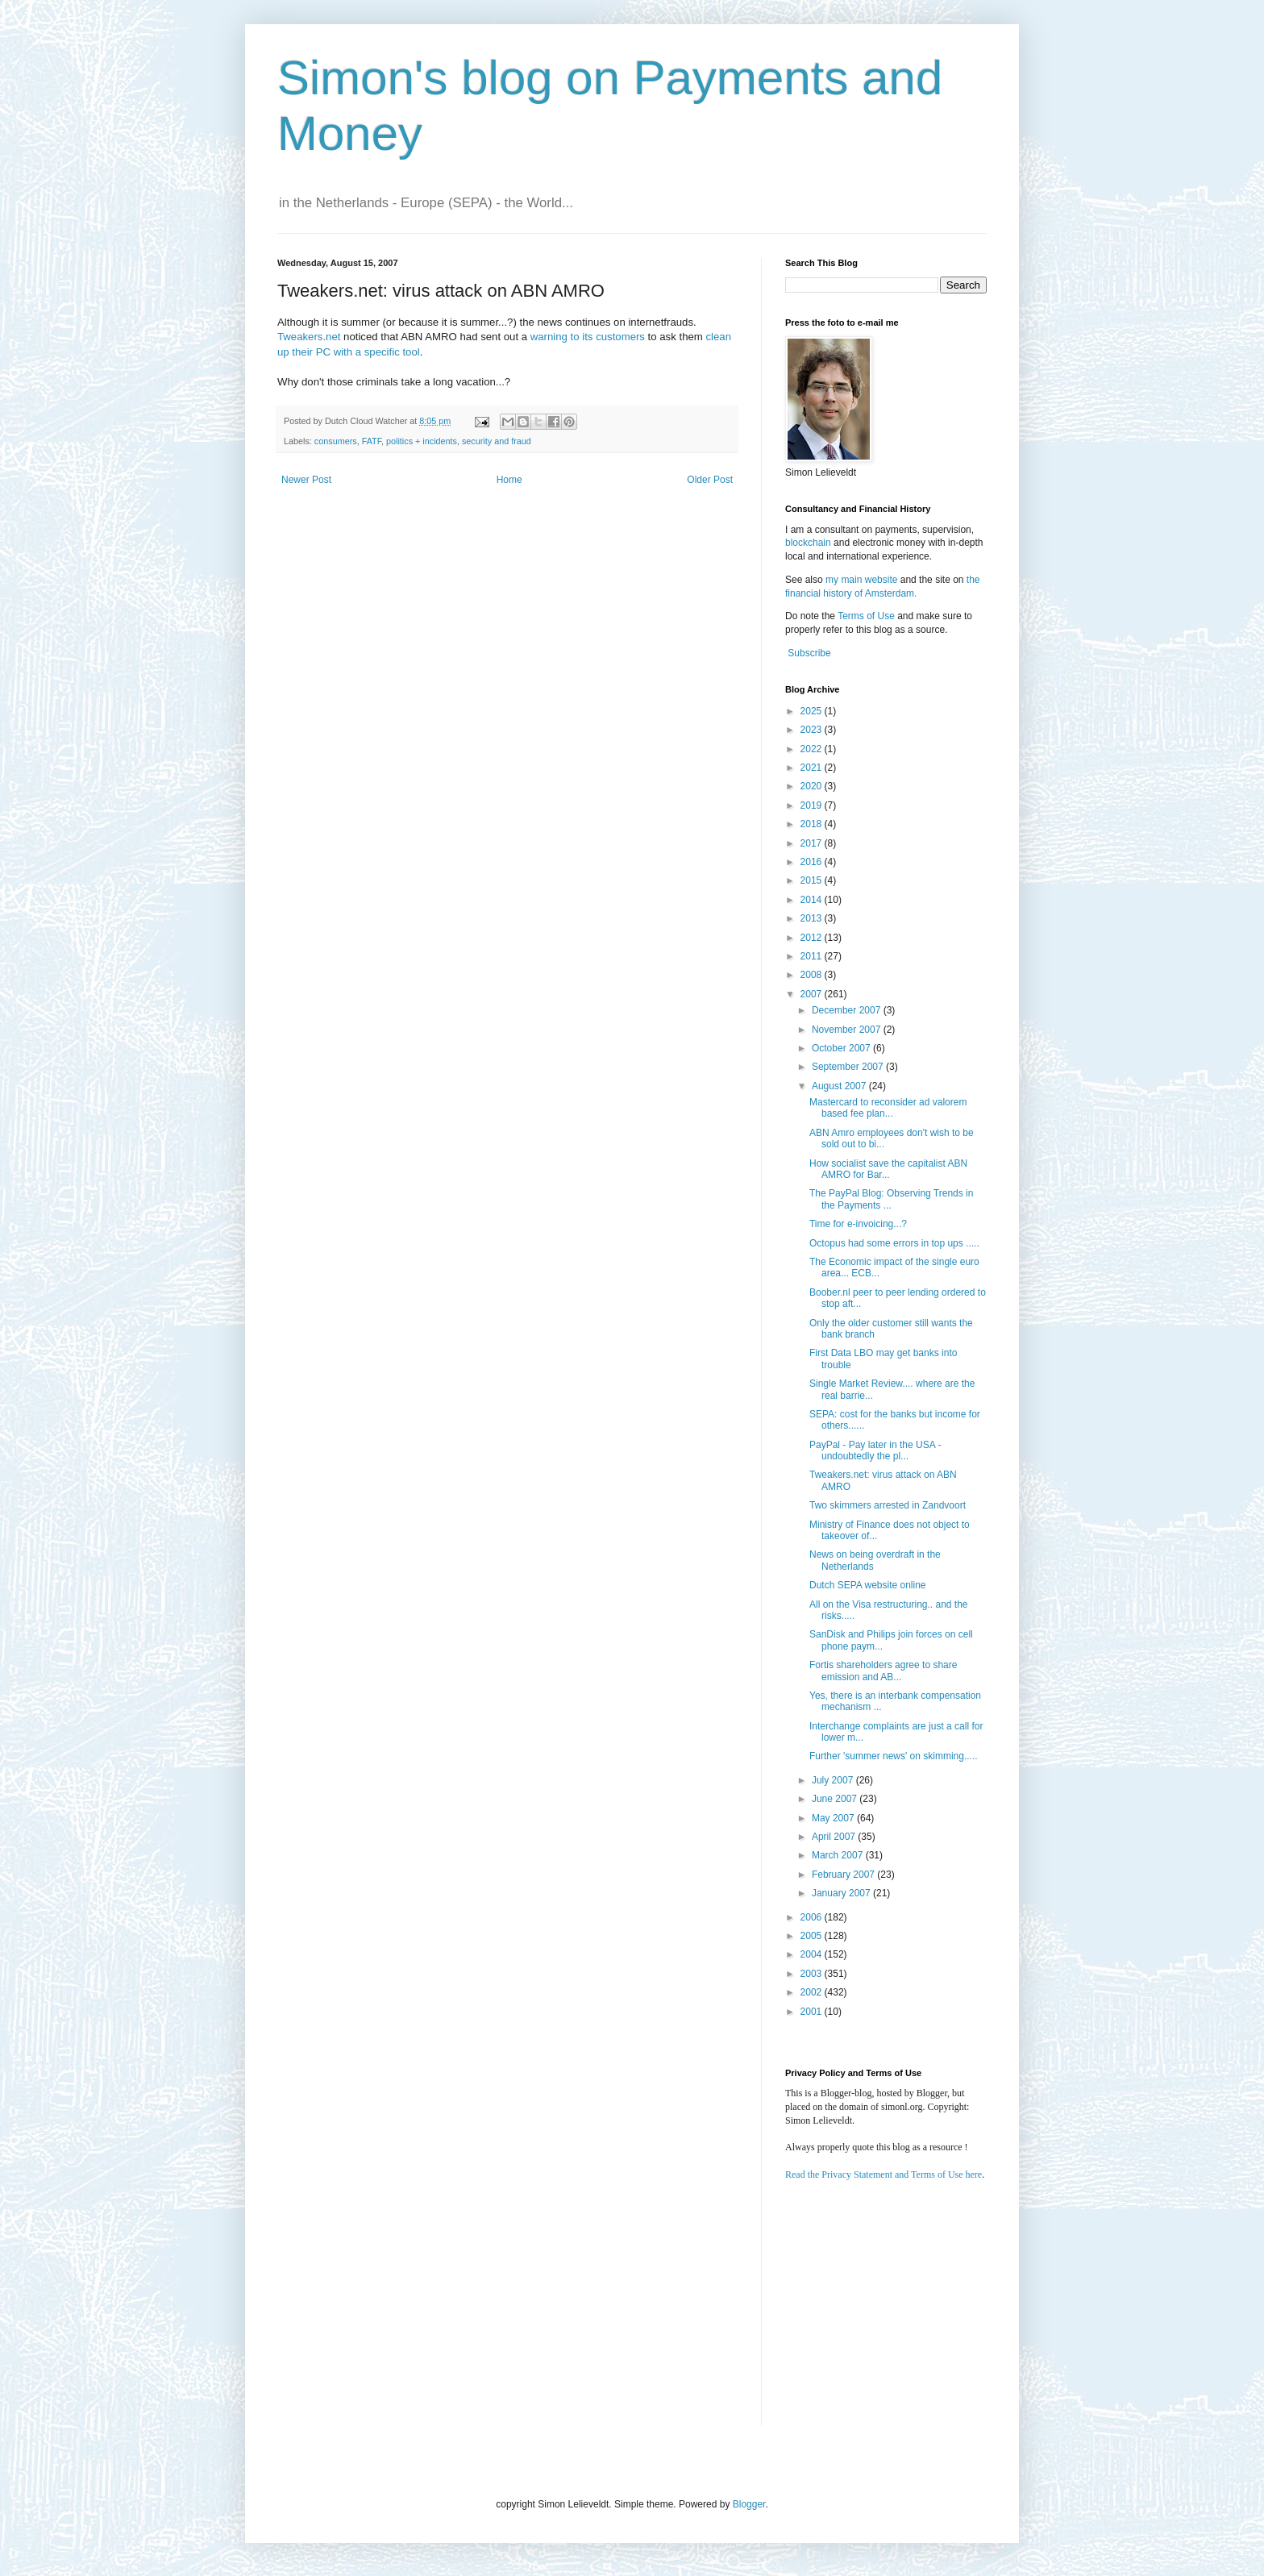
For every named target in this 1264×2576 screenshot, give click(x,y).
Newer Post (306, 479)
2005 (812, 1935)
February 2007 (844, 1874)
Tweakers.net (308, 337)
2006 (812, 1917)
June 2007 (835, 1798)
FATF (371, 441)
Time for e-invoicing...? (858, 1224)
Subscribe (809, 653)
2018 (812, 824)
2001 (812, 2011)
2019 (812, 805)
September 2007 (849, 1066)
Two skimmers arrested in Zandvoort (887, 1505)
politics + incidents (421, 441)
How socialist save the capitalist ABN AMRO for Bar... (888, 1169)
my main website (861, 579)
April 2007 (835, 1836)
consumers (335, 441)
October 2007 (842, 1048)
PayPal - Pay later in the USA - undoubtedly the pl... (875, 1450)
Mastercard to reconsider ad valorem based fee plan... (888, 1108)
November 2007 (848, 1029)
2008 (812, 974)
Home (509, 479)
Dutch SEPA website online (867, 1585)
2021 (812, 767)
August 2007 (840, 1086)
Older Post (710, 479)
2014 (812, 899)
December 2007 (848, 1010)
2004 (812, 1954)
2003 (812, 1973)
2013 (812, 918)
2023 (812, 729)
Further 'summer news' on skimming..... (893, 1756)
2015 (812, 880)
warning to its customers (587, 337)
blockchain (809, 542)
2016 (812, 862)
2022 (812, 749)
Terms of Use (866, 616)
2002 (812, 1992)
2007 (812, 994)
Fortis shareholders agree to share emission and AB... (883, 1670)
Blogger (749, 2504)
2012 (812, 937)
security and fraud (496, 441)
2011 (812, 956)
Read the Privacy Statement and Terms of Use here (883, 2174)
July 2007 (834, 1780)
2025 (812, 711)
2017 (812, 843)
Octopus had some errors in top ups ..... (894, 1243)
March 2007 (839, 1855)
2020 (812, 786)
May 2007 (834, 1818)
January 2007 (842, 1893)
